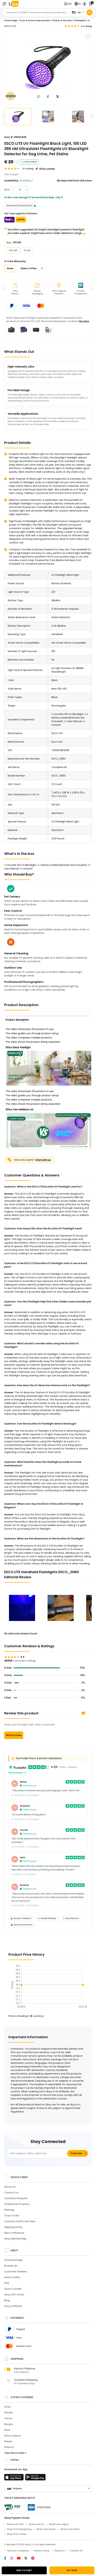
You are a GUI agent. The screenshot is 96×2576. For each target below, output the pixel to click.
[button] (68, 4)
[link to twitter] (57, 97)
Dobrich (9, 2447)
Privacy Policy (41, 2550)
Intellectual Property (17, 2204)
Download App (13, 2260)
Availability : (11, 180)
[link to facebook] (48, 97)
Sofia (7, 2406)
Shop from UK (36, 2524)
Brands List (11, 2265)
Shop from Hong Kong (19, 2529)
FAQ (6, 2283)
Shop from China (69, 2529)
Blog (7, 2300)
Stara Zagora (12, 2435)
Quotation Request (16, 2198)
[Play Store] (35, 2478)
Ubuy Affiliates (13, 2306)
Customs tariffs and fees (19, 2221)
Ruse (7, 2430)
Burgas (8, 2424)
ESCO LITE (10, 26)
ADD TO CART (24, 2570)
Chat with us (43, 1160)
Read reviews (17, 1772)
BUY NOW (72, 2570)
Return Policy (12, 2277)
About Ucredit (13, 2288)
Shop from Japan (59, 2524)
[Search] (89, 12)
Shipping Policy (13, 2227)
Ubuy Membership (15, 2238)
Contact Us (11, 2192)
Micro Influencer (14, 2233)
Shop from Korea (45, 2529)
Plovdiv (8, 2412)
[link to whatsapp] (38, 97)
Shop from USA (15, 2524)
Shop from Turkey (17, 2534)
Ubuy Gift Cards (14, 2294)
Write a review (13, 1735)
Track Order (11, 2215)
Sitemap (9, 2209)
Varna (8, 2418)
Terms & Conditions (18, 2550)
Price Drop (29, 161)
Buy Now (84, 321)
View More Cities (15, 2453)
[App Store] (14, 2478)
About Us (10, 2186)
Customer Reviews (15, 2271)
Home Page (10, 20)
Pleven (8, 2441)
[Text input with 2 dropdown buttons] (36, 12)
